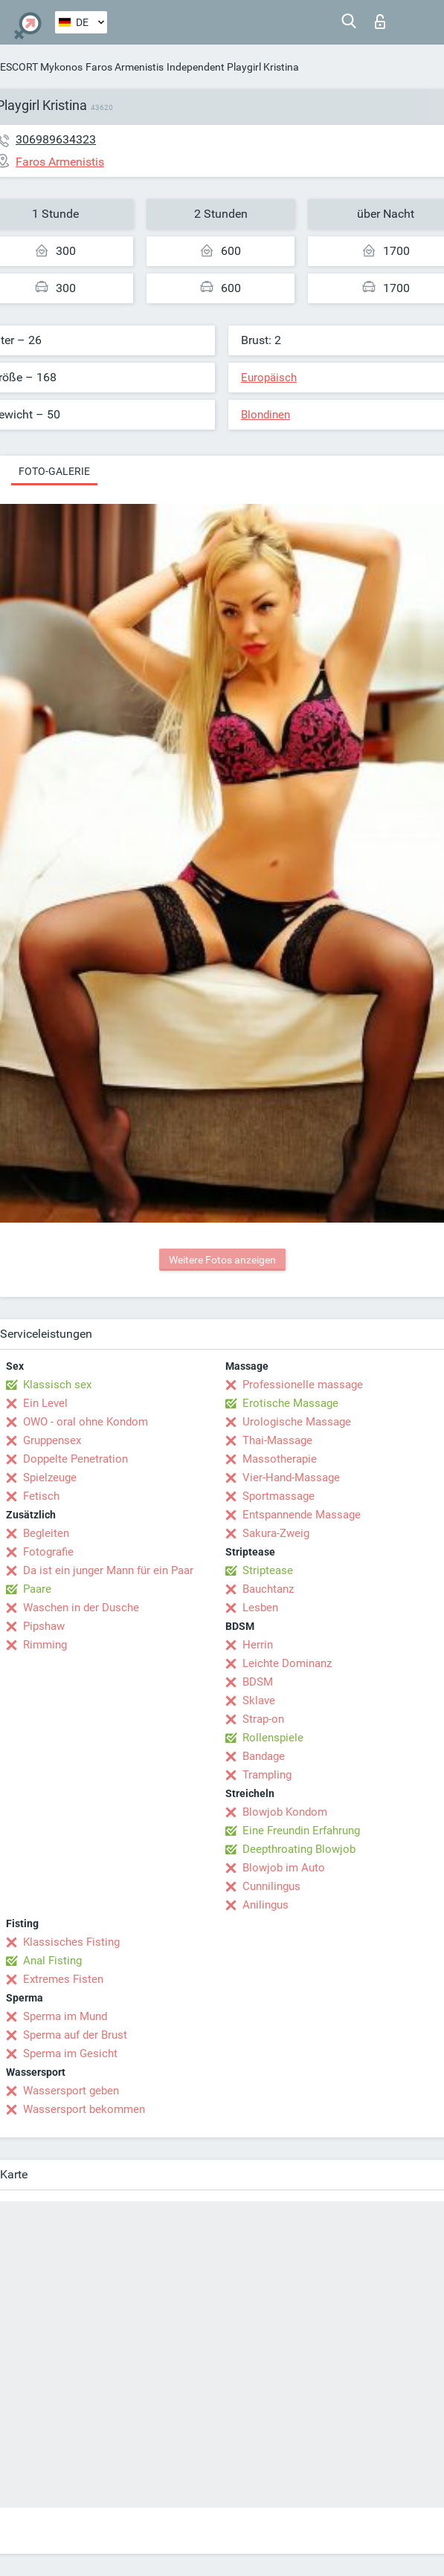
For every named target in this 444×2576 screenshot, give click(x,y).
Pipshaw (44, 1626)
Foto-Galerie (54, 471)
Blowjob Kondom (284, 1812)
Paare (37, 1589)
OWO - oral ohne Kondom (85, 1421)
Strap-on (263, 1719)
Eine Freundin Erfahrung (301, 1830)
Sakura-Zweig (275, 1533)
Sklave (258, 1700)
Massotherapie (279, 1459)
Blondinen (265, 414)
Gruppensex (52, 1440)
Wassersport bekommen (84, 2109)
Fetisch (41, 1496)
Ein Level (45, 1403)
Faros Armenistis (125, 67)
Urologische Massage (296, 1421)
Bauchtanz (268, 1589)
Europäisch (269, 377)
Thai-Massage (277, 1440)
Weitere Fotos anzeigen (222, 1260)
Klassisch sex (57, 1384)
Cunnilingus (271, 1886)
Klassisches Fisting (71, 1942)
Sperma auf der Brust (75, 2035)
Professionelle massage (302, 1384)
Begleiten (46, 1533)
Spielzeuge (50, 1477)
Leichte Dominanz (287, 1663)
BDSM (257, 1682)
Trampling (267, 1774)
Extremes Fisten (63, 1979)
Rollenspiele (272, 1737)
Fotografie (48, 1552)
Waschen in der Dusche (81, 1607)
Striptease (267, 1570)
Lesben (260, 1607)
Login (380, 21)
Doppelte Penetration (75, 1459)
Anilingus (265, 1905)
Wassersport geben (71, 2090)
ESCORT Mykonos (41, 67)
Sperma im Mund (65, 2016)
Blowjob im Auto (283, 1867)
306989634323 (56, 139)
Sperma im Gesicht (70, 2053)
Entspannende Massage (301, 1514)
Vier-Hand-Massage (291, 1477)
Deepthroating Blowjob (298, 1849)
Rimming (45, 1644)
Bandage (263, 1756)
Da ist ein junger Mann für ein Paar (108, 1570)
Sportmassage (278, 1496)
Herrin (257, 1644)
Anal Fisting (52, 1960)
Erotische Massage (290, 1403)
